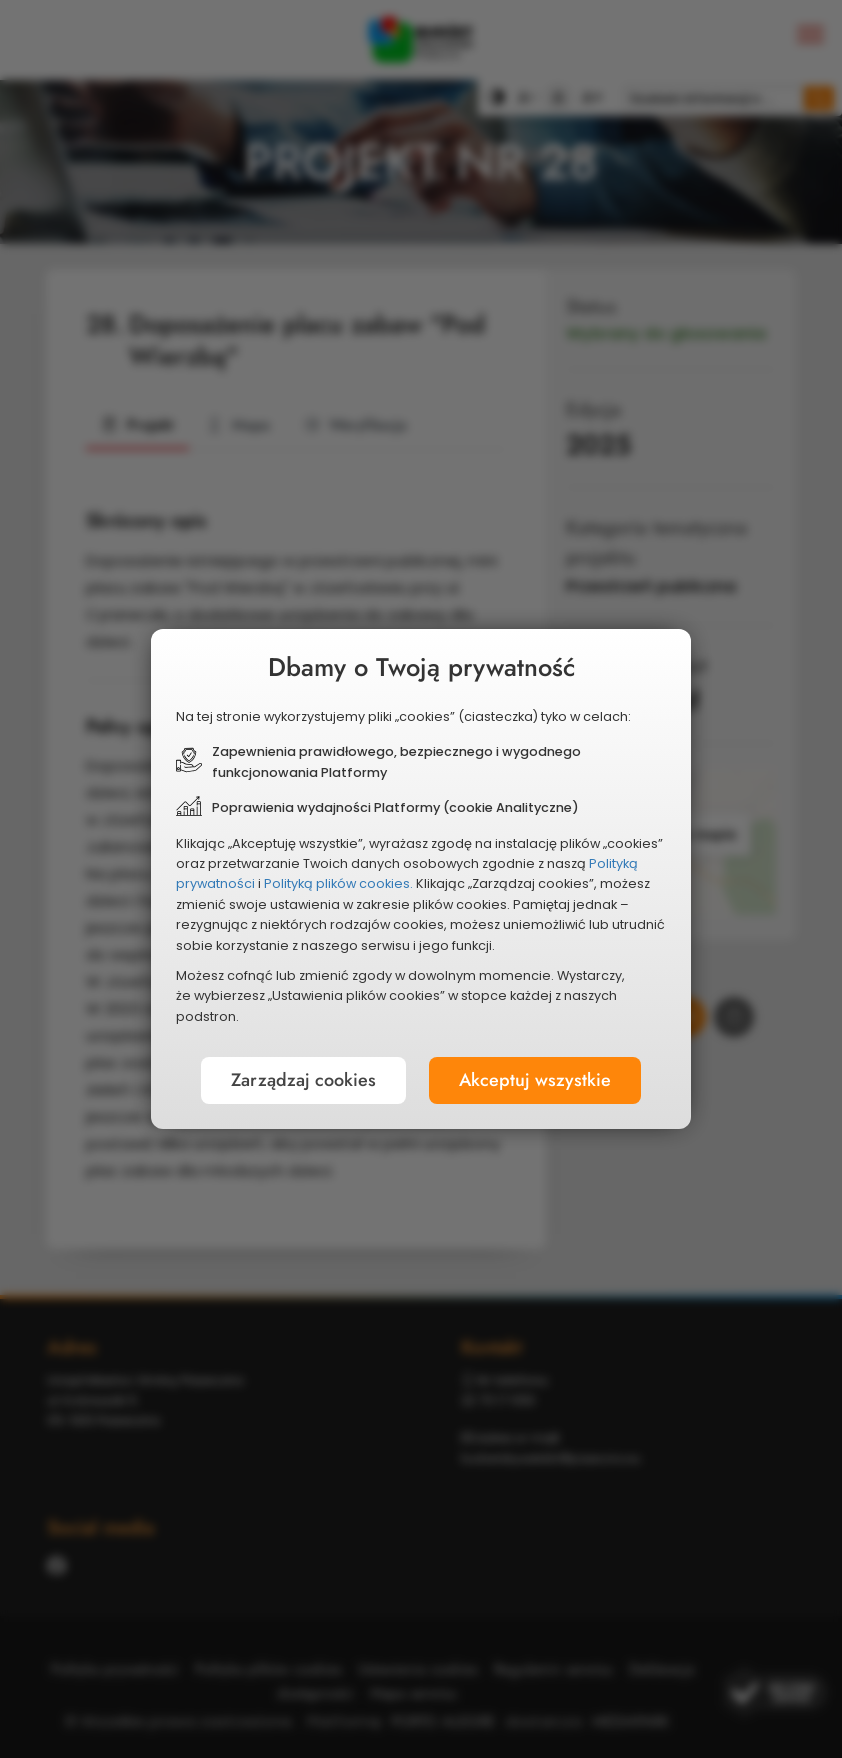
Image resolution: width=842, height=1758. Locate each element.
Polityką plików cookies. (338, 883)
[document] (421, 879)
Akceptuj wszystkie (535, 1080)
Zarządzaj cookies (303, 1080)
